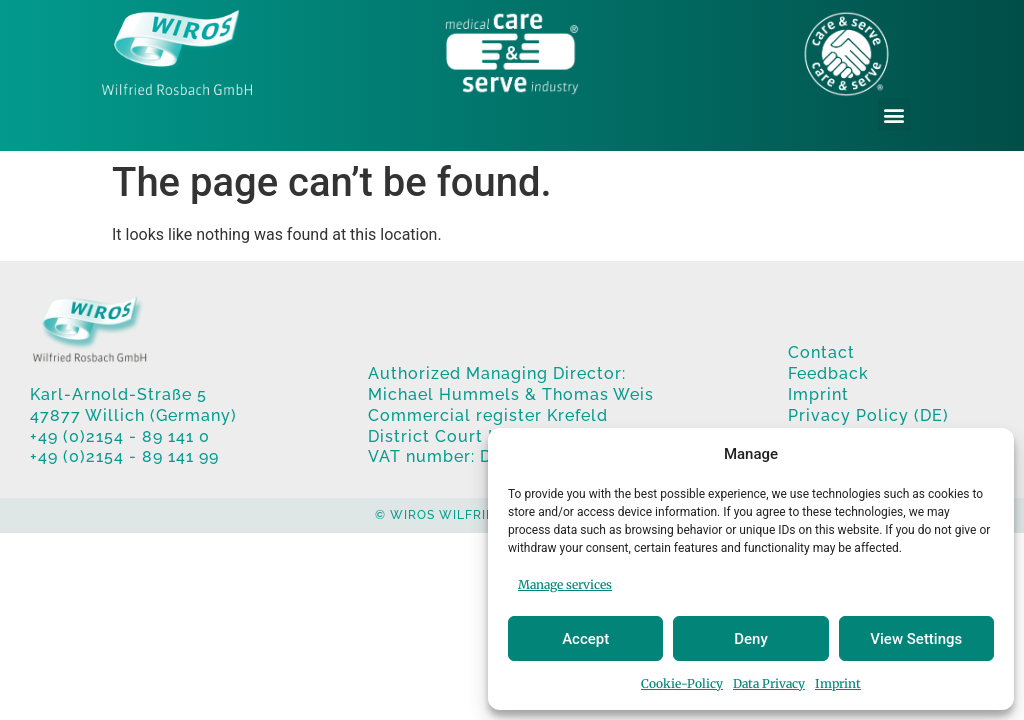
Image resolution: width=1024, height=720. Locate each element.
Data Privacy (769, 683)
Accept (585, 639)
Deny (751, 639)
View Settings (916, 639)
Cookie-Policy (682, 683)
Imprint (838, 683)
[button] (894, 114)
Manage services (565, 584)
